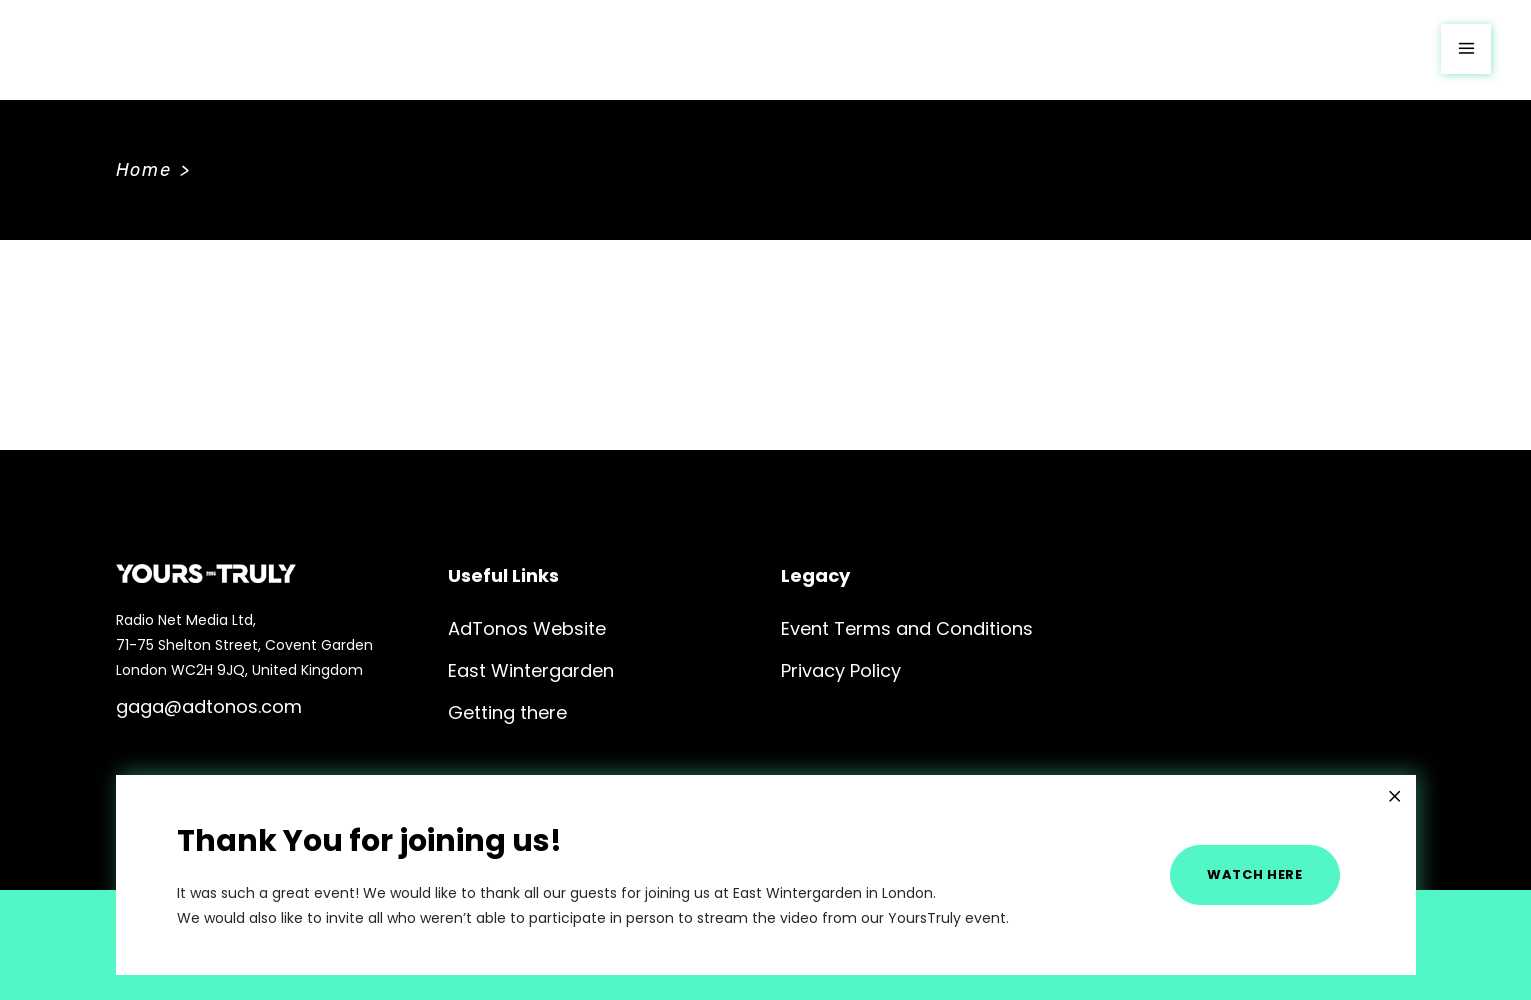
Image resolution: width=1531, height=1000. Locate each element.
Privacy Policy (841, 670)
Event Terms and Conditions (907, 628)
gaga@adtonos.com (209, 706)
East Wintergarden (531, 670)
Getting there (507, 712)
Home (144, 170)
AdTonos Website (527, 628)
